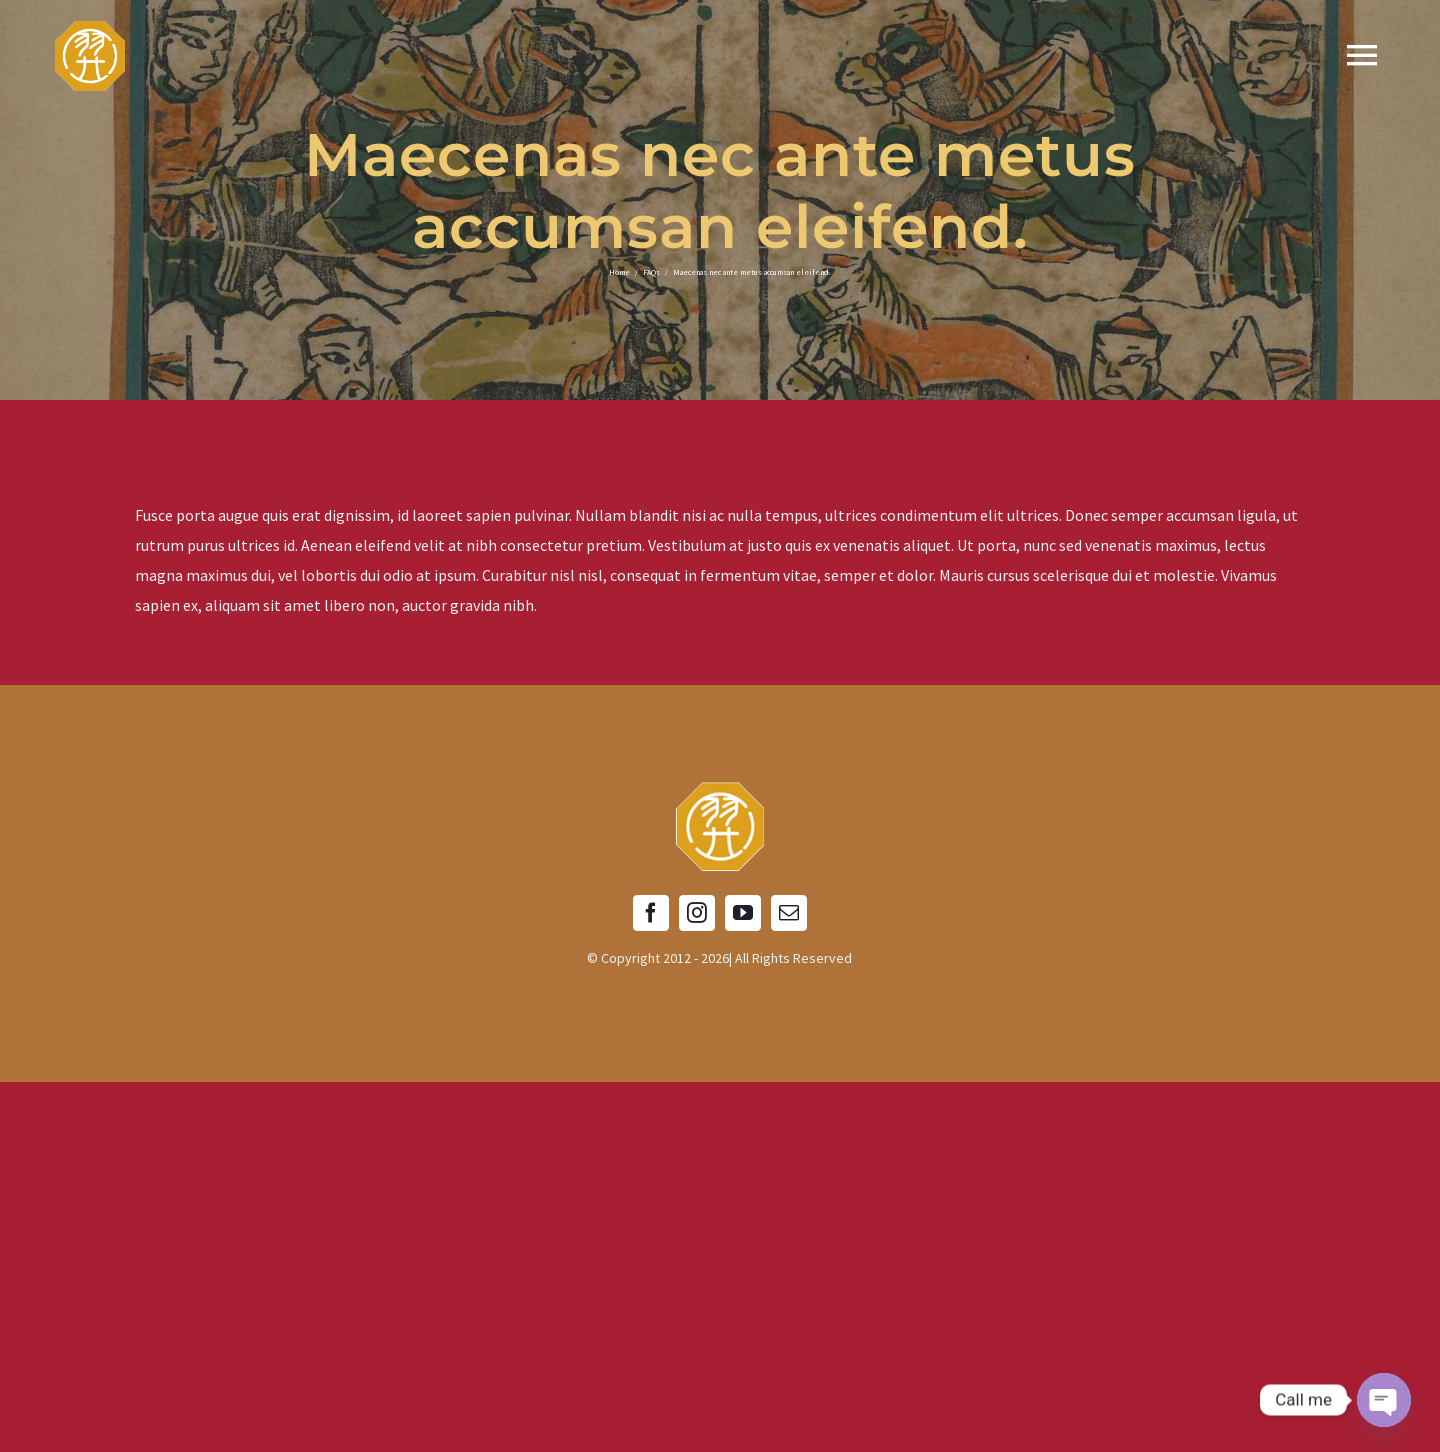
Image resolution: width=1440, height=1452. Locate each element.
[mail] (789, 913)
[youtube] (743, 913)
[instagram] (697, 913)
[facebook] (651, 913)
